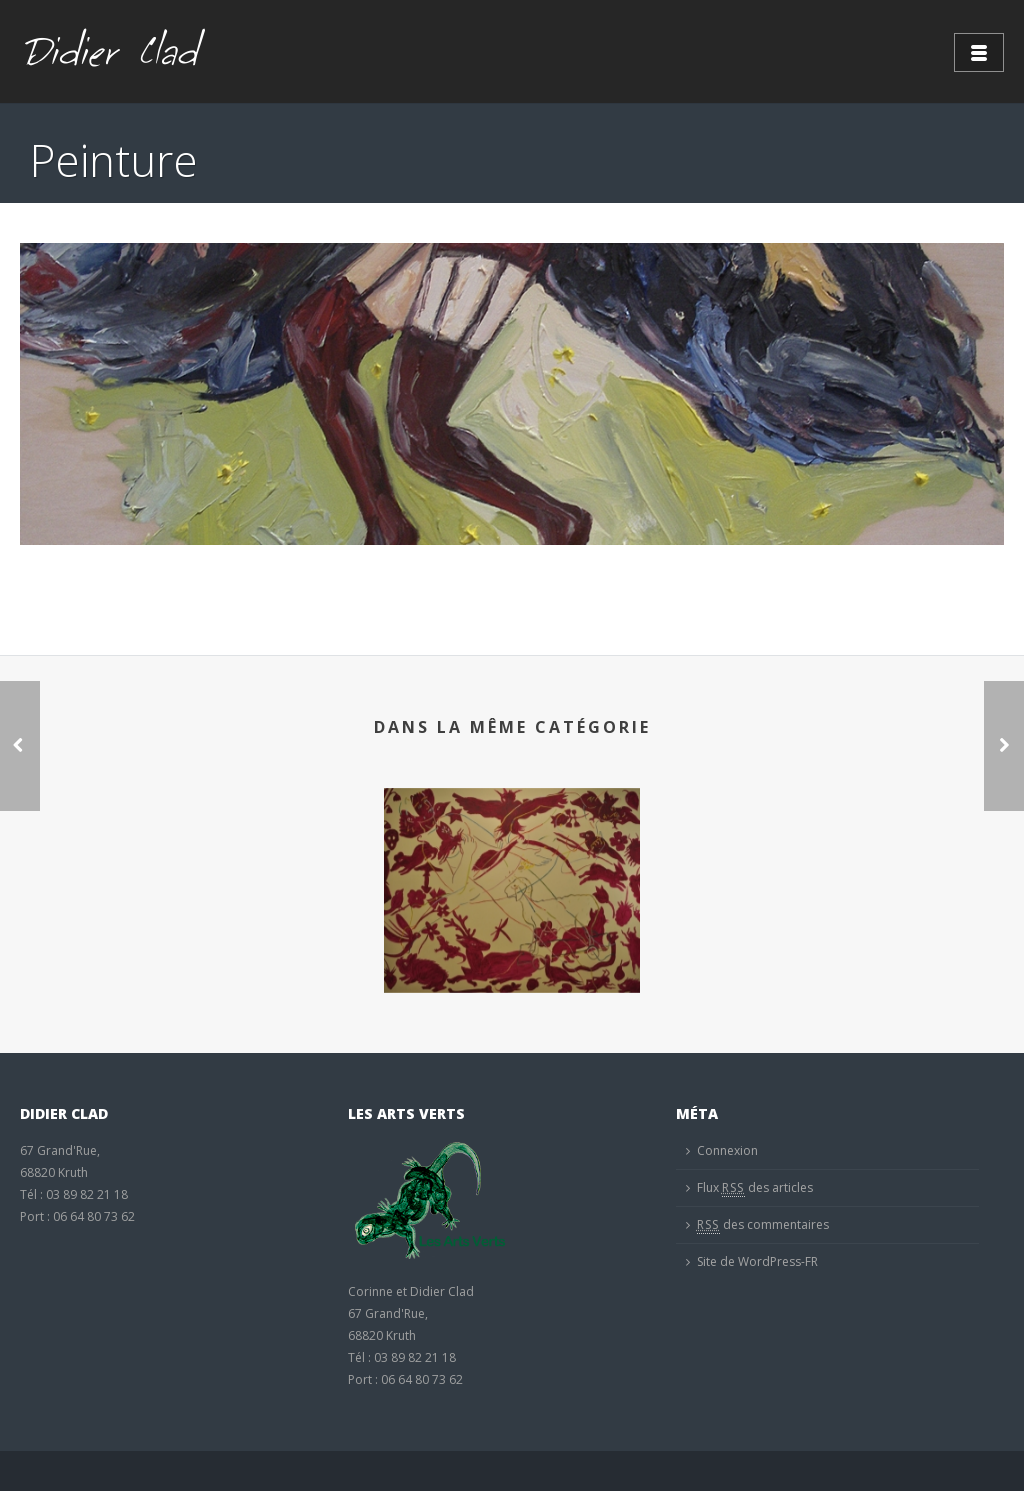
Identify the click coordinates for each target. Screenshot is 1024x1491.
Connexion (727, 1150)
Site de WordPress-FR (757, 1261)
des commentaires (763, 1225)
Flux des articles (755, 1188)
